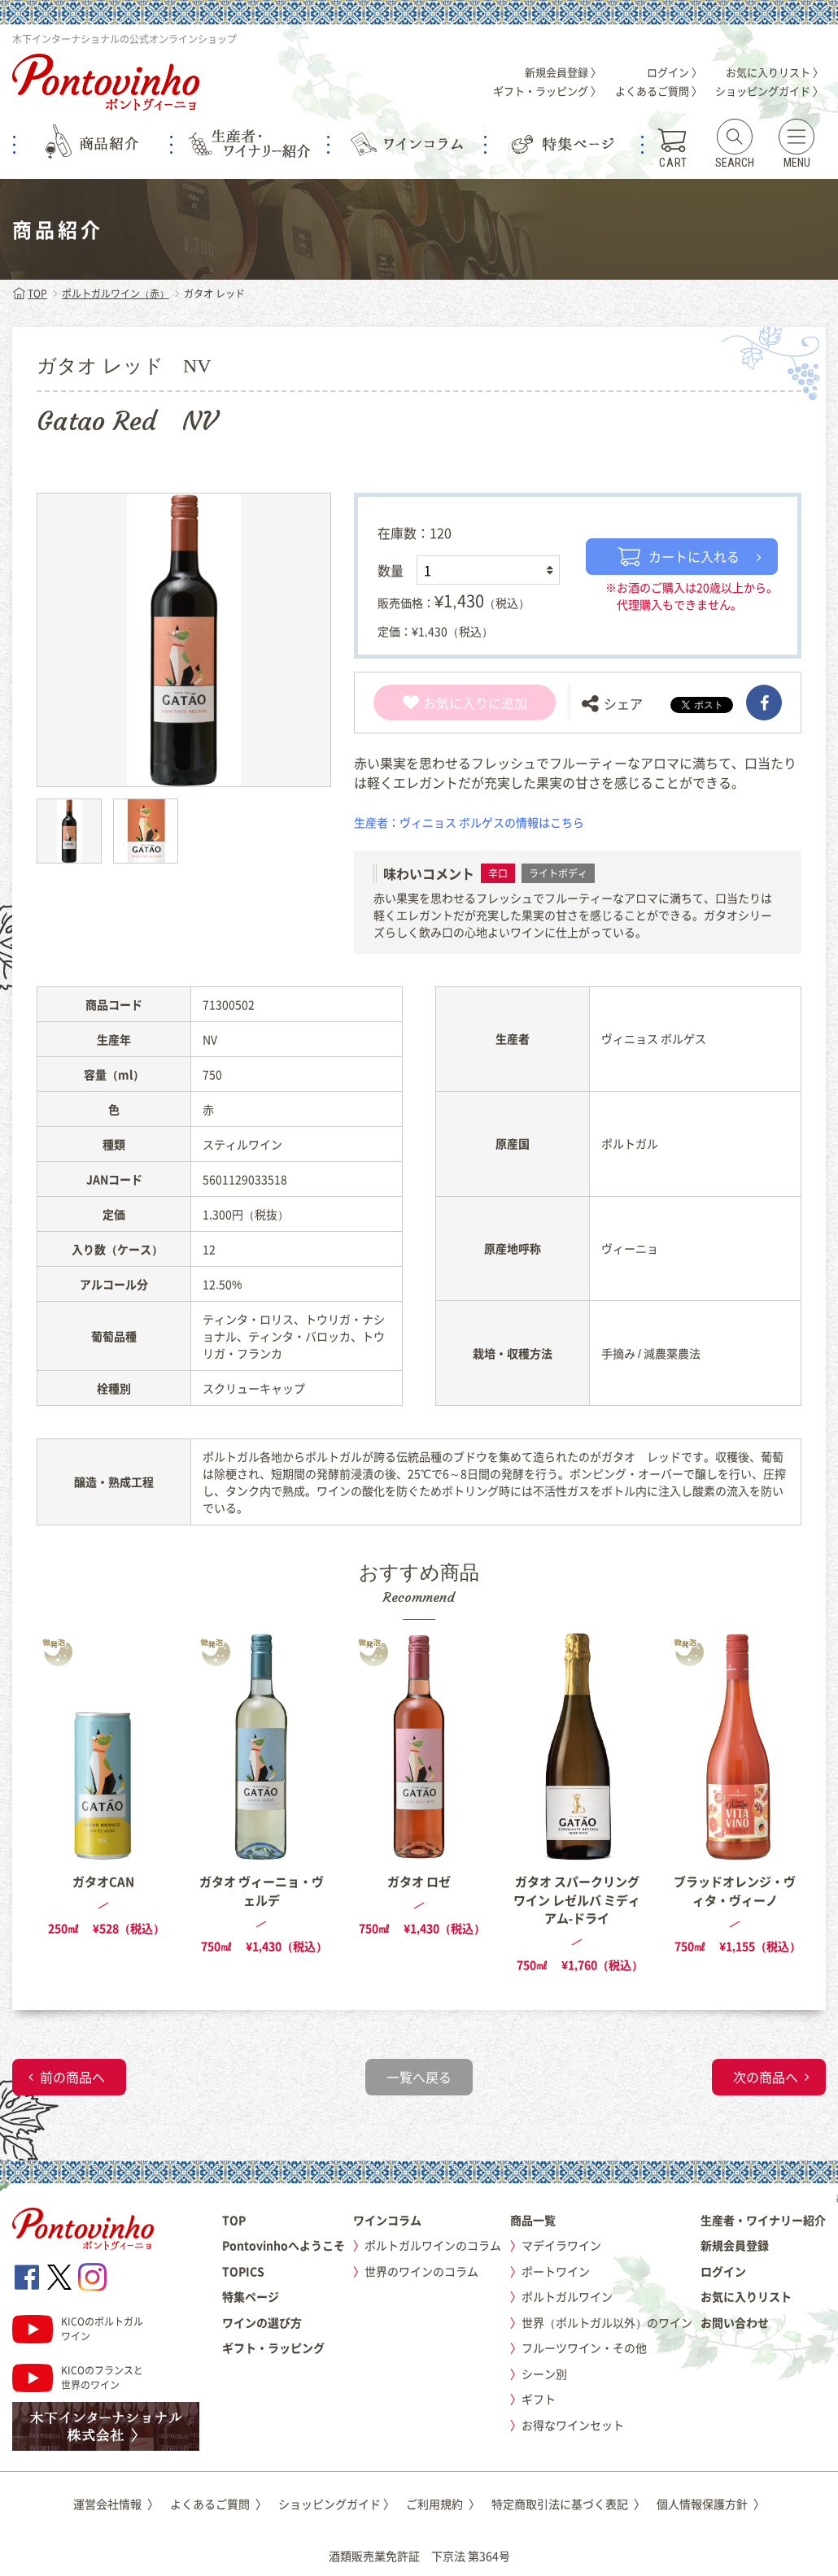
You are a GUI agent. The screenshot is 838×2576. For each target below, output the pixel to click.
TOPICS (243, 2271)
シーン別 (544, 2373)
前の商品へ (72, 2076)
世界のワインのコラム (421, 2271)
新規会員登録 (735, 2245)
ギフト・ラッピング (273, 2347)
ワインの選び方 (262, 2322)
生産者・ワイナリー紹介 (763, 2220)
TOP (29, 293)
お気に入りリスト (746, 2296)
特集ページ (250, 2296)
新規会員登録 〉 (563, 72)
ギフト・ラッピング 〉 (547, 90)
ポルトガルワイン (567, 2296)
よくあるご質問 (218, 2504)
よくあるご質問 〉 (658, 90)
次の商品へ (765, 2076)
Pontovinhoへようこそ (283, 2245)
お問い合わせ (735, 2322)
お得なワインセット (573, 2425)
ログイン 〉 (674, 72)
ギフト (539, 2399)
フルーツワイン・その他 (584, 2347)
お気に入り (445, 702)
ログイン (723, 2271)
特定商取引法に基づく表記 (568, 2504)
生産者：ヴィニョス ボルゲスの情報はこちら (469, 822)
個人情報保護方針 (711, 2504)
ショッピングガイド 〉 (769, 90)
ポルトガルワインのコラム (432, 2245)
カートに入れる (679, 556)
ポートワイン (556, 2271)
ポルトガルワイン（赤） (115, 293)
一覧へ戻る (419, 2076)
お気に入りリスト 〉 (774, 72)
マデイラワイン (561, 2245)
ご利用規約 (443, 2504)
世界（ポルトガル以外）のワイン (607, 2322)
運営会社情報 (116, 2504)
